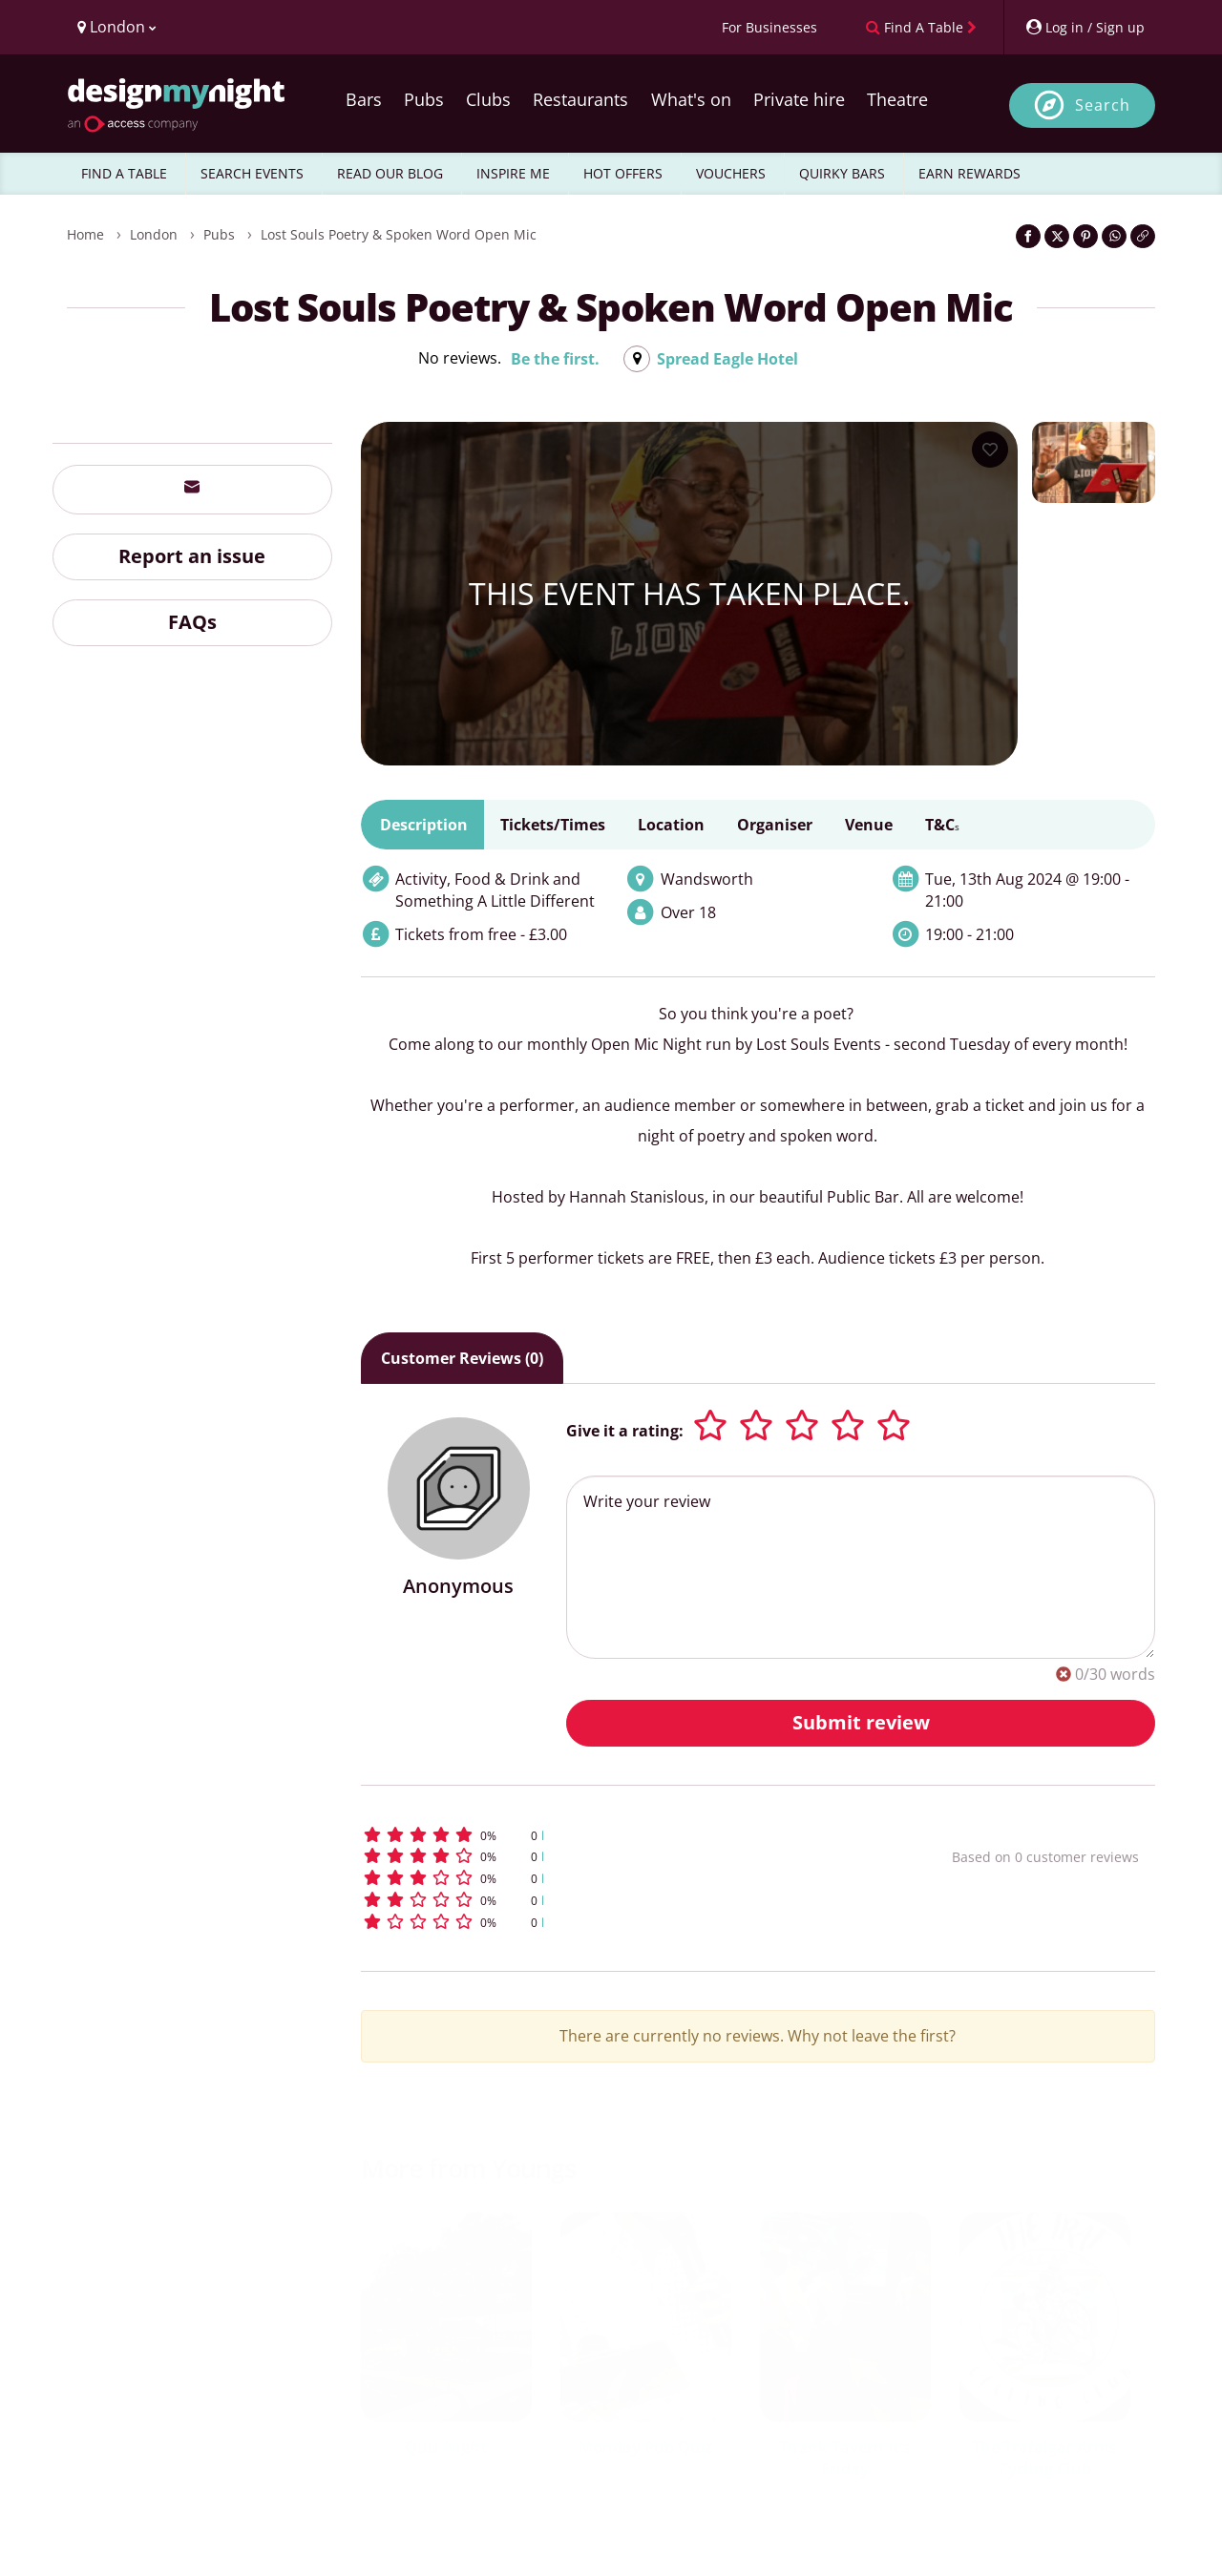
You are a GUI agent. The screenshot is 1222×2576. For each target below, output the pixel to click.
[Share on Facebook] (1028, 236)
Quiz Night (446, 2447)
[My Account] (1084, 27)
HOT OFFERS (623, 173)
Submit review (861, 1722)
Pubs (424, 99)
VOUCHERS (731, 173)
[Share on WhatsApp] (1114, 236)
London (154, 234)
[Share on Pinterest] (1085, 236)
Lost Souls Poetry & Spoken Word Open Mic (399, 234)
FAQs (192, 622)
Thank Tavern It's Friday (845, 2458)
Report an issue (191, 556)
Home (85, 234)
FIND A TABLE (124, 173)
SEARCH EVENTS (252, 173)
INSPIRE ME (513, 173)
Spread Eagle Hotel (727, 358)
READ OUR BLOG (390, 173)
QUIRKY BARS (842, 173)
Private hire (799, 99)
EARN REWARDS (969, 173)
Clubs (488, 99)
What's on (691, 99)
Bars (364, 99)
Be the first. (555, 358)
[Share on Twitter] (1056, 236)
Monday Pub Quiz (646, 2447)
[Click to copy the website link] (1142, 236)
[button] (621, 1835)
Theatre (897, 99)
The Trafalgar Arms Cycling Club (1044, 2458)
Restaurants (580, 99)
